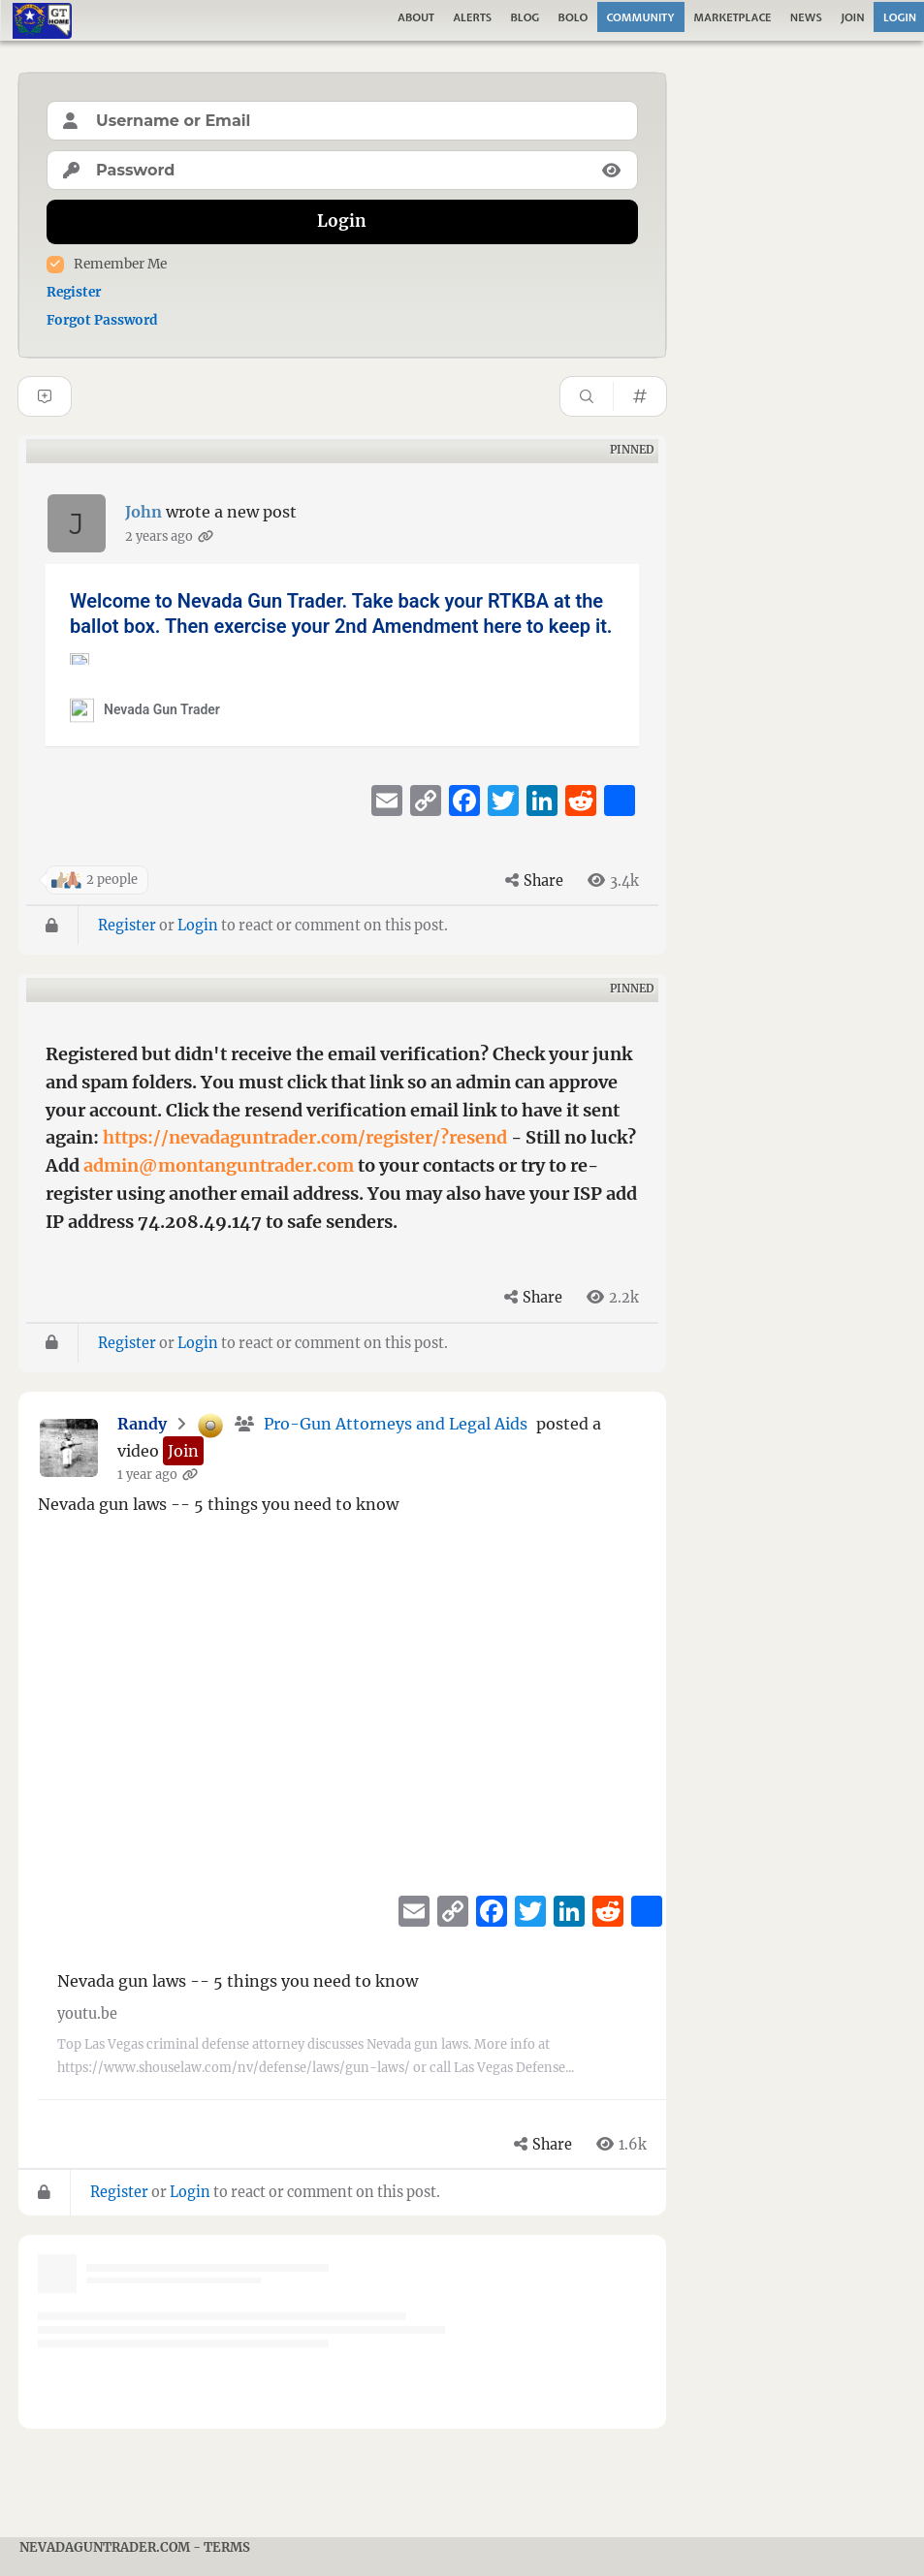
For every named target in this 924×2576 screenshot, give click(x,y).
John (143, 511)
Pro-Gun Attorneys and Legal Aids (395, 1423)
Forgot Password (102, 320)
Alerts (472, 17)
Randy (142, 1423)
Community (641, 17)
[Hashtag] (640, 396)
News (806, 17)
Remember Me (120, 264)
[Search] (586, 396)
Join (853, 17)
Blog (524, 17)
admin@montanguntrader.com (218, 1165)
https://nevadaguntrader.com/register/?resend (305, 1137)
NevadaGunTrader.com (104, 2547)
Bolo (573, 17)
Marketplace (732, 17)
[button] (183, 1450)
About (416, 17)
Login (197, 925)
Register (74, 292)
